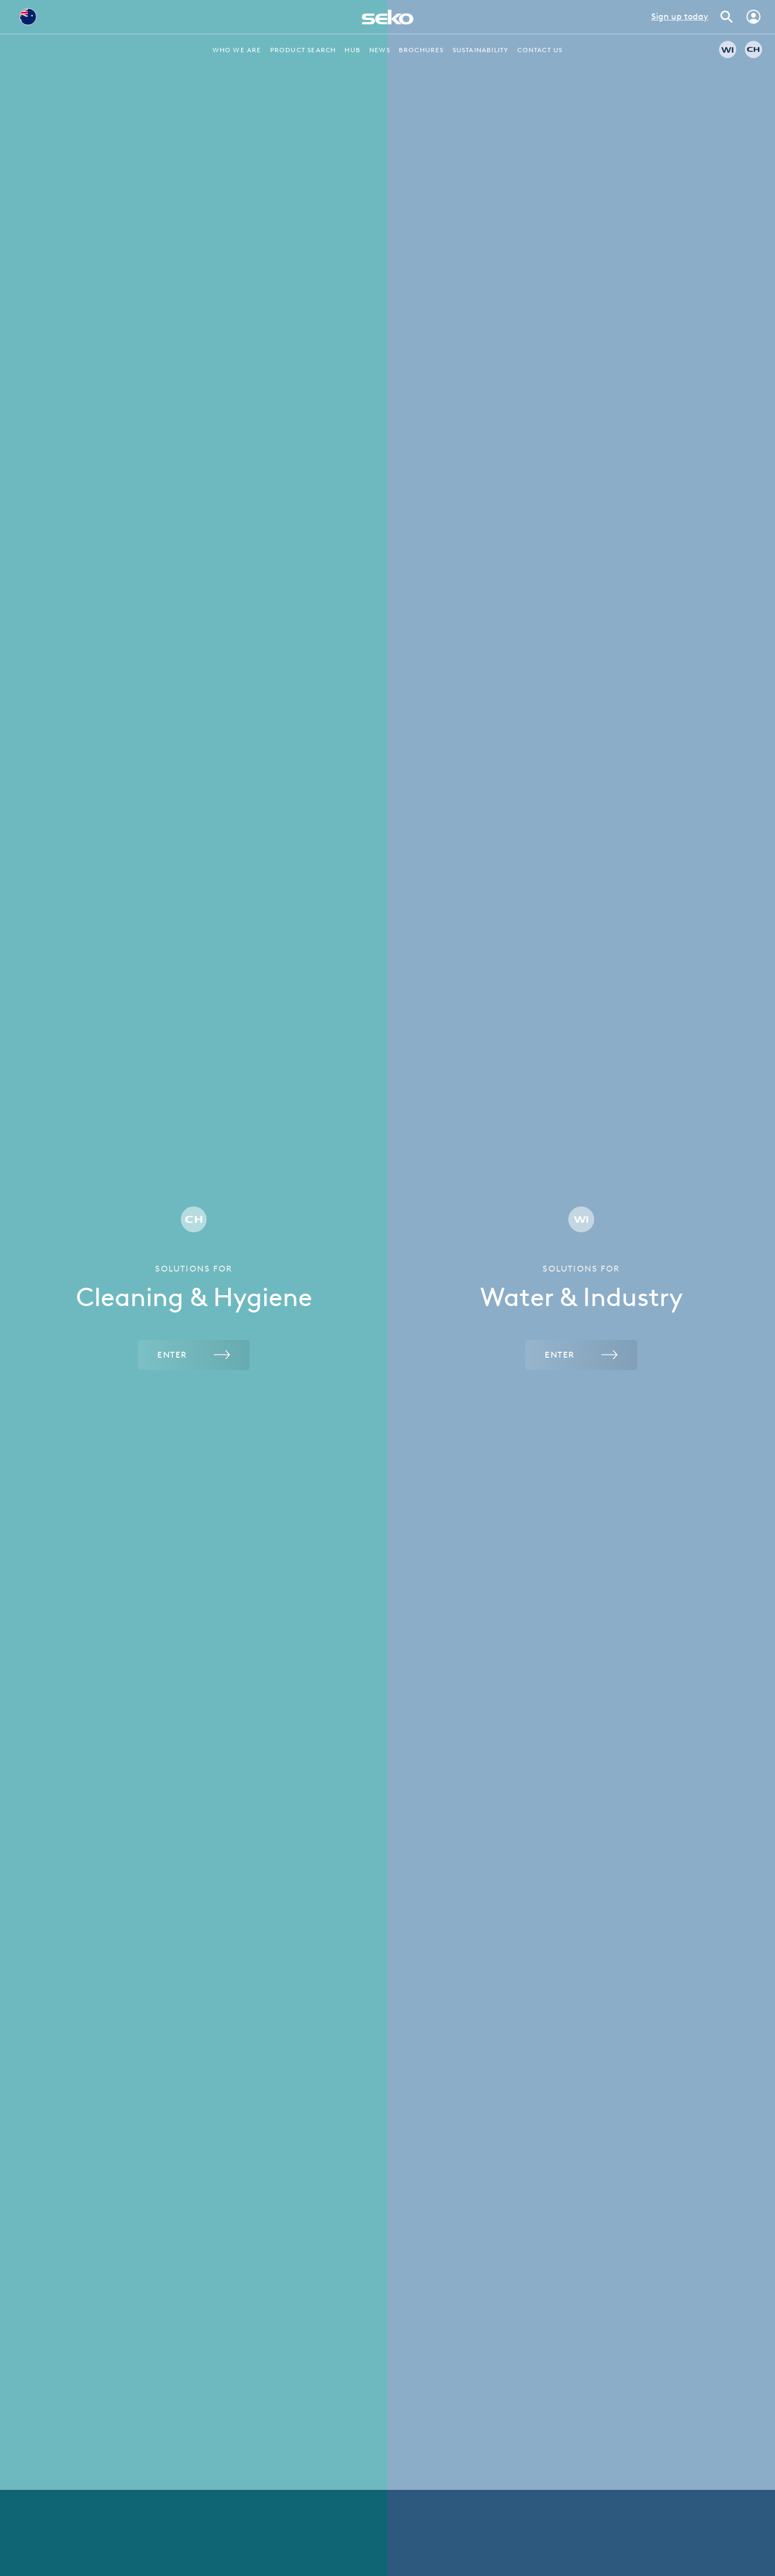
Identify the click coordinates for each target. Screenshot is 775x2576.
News (379, 50)
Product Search (303, 50)
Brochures (421, 50)
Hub (352, 50)
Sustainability (481, 50)
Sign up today (679, 16)
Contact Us (539, 50)
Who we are (237, 50)
